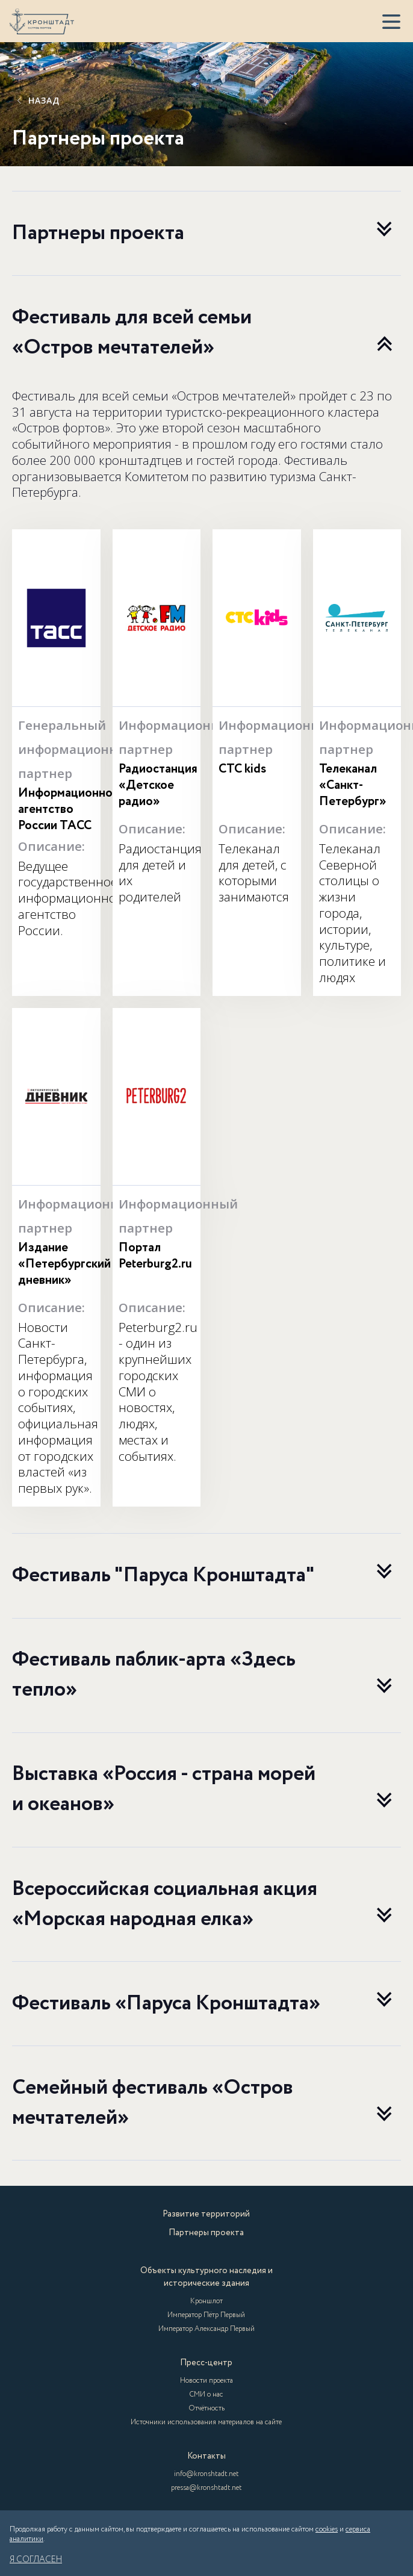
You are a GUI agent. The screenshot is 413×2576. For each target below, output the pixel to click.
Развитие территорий (206, 2214)
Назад (37, 100)
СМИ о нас (206, 2394)
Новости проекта (206, 2380)
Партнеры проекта (206, 2233)
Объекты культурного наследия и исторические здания (206, 2277)
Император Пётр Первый (206, 2315)
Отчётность (206, 2408)
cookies (326, 2529)
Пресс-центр (206, 2363)
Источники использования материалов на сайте (206, 2422)
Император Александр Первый (206, 2329)
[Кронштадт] (42, 21)
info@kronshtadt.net (206, 2474)
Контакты (206, 2456)
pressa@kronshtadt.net (206, 2488)
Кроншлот (206, 2301)
